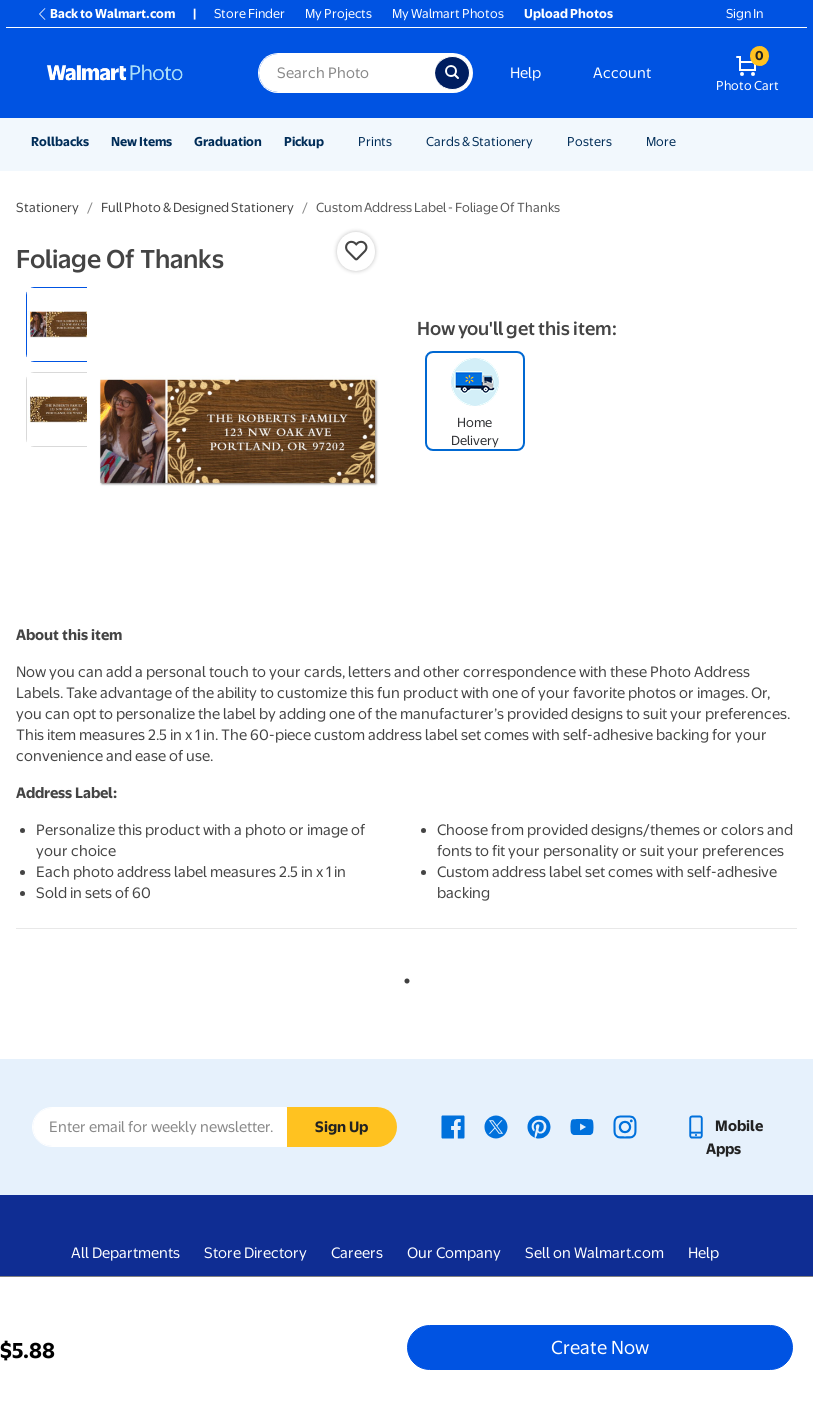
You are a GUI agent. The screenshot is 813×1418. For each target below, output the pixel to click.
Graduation (228, 141)
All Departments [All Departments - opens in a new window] (125, 1253)
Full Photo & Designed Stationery (197, 207)
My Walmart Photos (448, 13)
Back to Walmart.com (105, 13)
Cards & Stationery (479, 141)
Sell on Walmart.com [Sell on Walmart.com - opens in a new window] (594, 1253)
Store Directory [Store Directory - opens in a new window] (255, 1253)
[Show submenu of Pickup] (333, 141)
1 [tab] (403, 977)
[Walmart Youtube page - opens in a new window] (582, 1126)
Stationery (47, 207)
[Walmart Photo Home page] (131, 73)
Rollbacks (60, 141)
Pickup (304, 141)
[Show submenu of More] (685, 141)
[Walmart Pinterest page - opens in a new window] (539, 1126)
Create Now (600, 1347)
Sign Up (341, 1127)
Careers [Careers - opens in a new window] (357, 1253)
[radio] (63, 324)
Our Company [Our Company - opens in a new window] (454, 1253)
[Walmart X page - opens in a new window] (496, 1126)
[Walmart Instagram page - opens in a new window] (625, 1126)
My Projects (338, 13)
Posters (589, 141)
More (661, 141)
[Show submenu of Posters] (621, 141)
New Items (141, 141)
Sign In (744, 13)
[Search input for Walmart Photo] (346, 73)
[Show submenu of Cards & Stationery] (542, 141)
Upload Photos (568, 13)
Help (525, 73)
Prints (375, 141)
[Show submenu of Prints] (401, 141)
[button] (356, 251)
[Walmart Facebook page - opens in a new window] (453, 1126)
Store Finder (249, 13)
